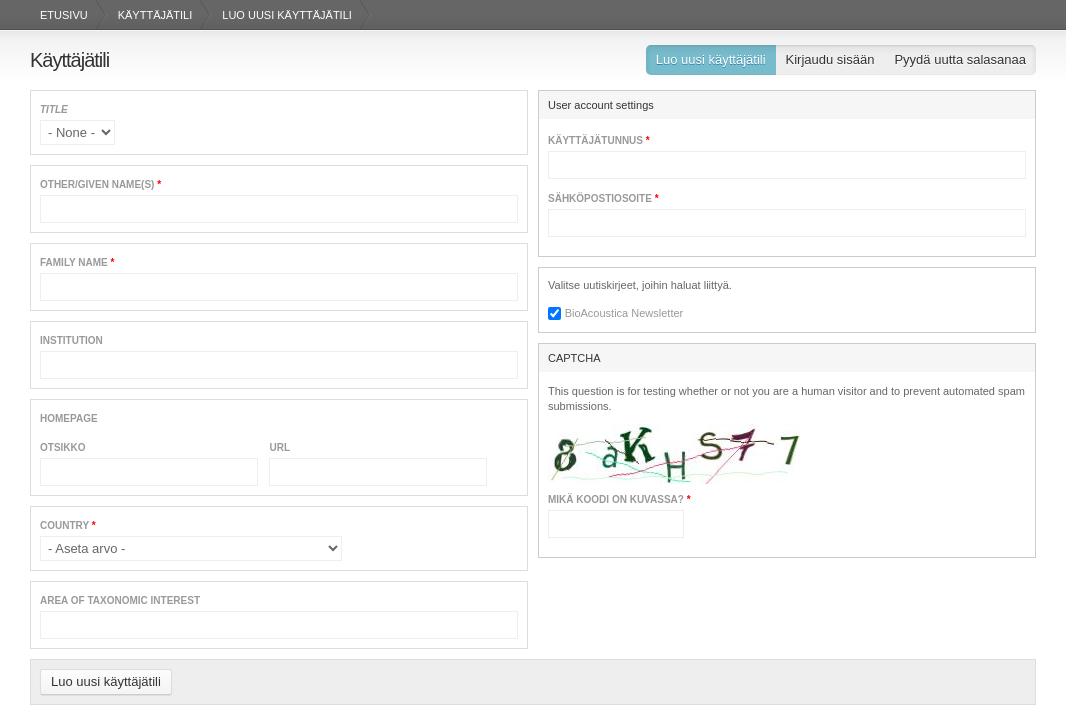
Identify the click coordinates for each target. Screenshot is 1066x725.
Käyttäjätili (155, 15)
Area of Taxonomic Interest (120, 600)
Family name (77, 262)
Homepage (69, 418)
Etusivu (64, 15)
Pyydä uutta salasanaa (960, 59)
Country (68, 525)
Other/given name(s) (100, 184)
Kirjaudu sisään (830, 59)
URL (279, 447)
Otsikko (63, 447)
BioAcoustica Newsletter (624, 313)
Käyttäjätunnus (599, 140)
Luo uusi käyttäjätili (716, 62)
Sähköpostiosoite (603, 198)
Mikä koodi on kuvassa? (619, 499)
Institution (71, 340)
